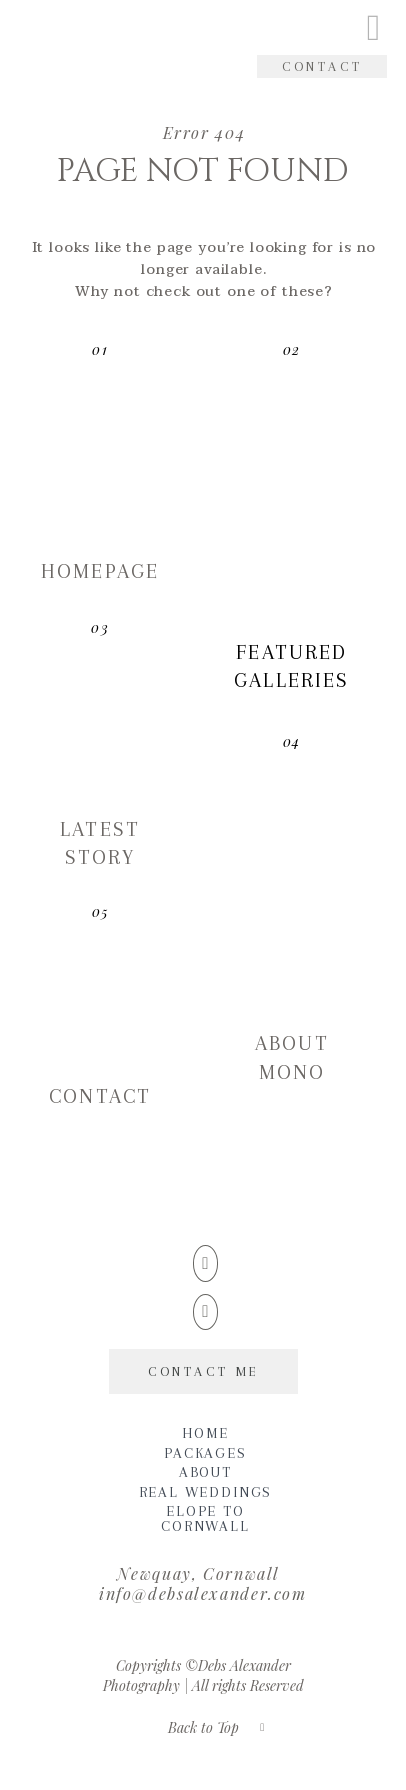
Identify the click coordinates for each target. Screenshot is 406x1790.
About (205, 1472)
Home (205, 1433)
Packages (205, 1453)
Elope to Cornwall (205, 1519)
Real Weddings (206, 1492)
